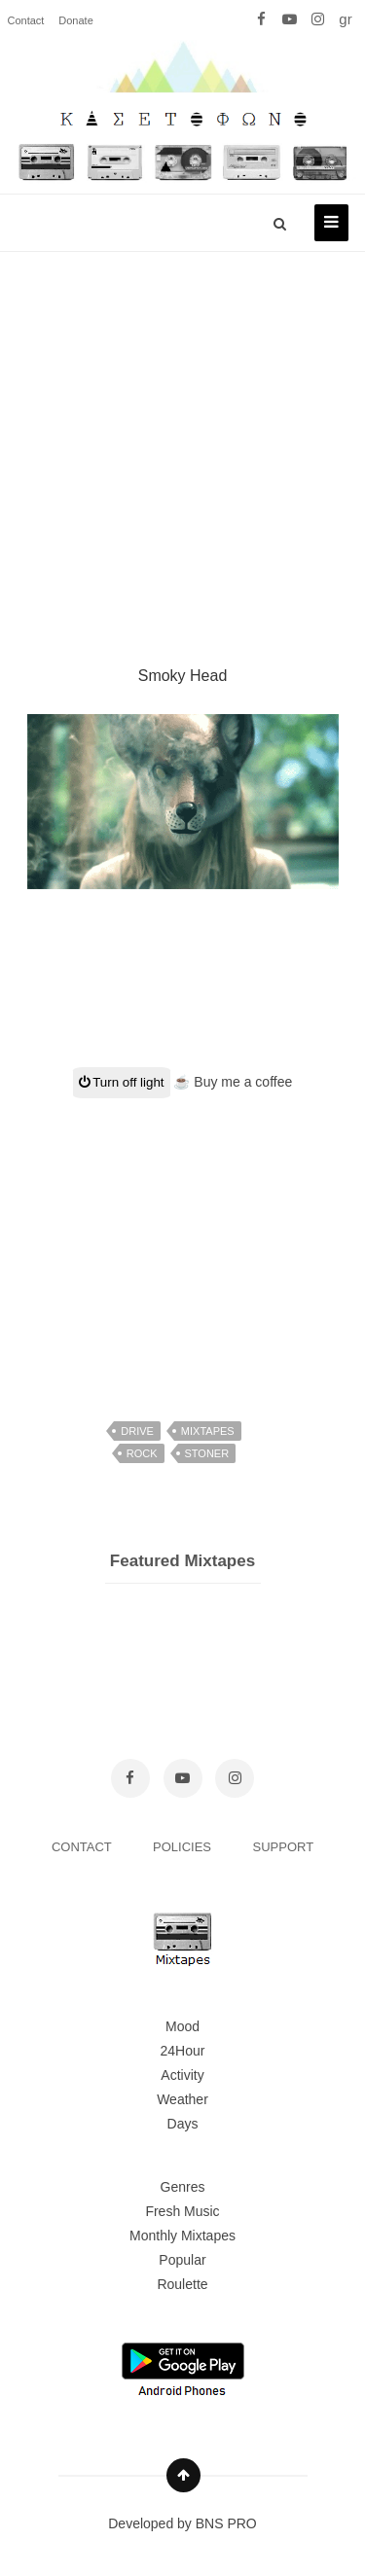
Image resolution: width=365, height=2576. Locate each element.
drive (137, 1431)
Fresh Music (182, 2211)
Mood (182, 2026)
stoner (207, 1453)
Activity (182, 2075)
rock (142, 1453)
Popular (182, 2260)
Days (183, 2123)
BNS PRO (226, 2523)
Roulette (182, 2284)
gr (345, 19)
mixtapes (208, 1431)
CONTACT (83, 1847)
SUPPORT (283, 1847)
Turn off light (121, 1082)
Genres (183, 2187)
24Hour (183, 2050)
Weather (182, 2099)
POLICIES (184, 1847)
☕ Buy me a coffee (232, 1082)
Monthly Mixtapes (182, 2235)
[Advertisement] (182, 435)
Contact (26, 20)
